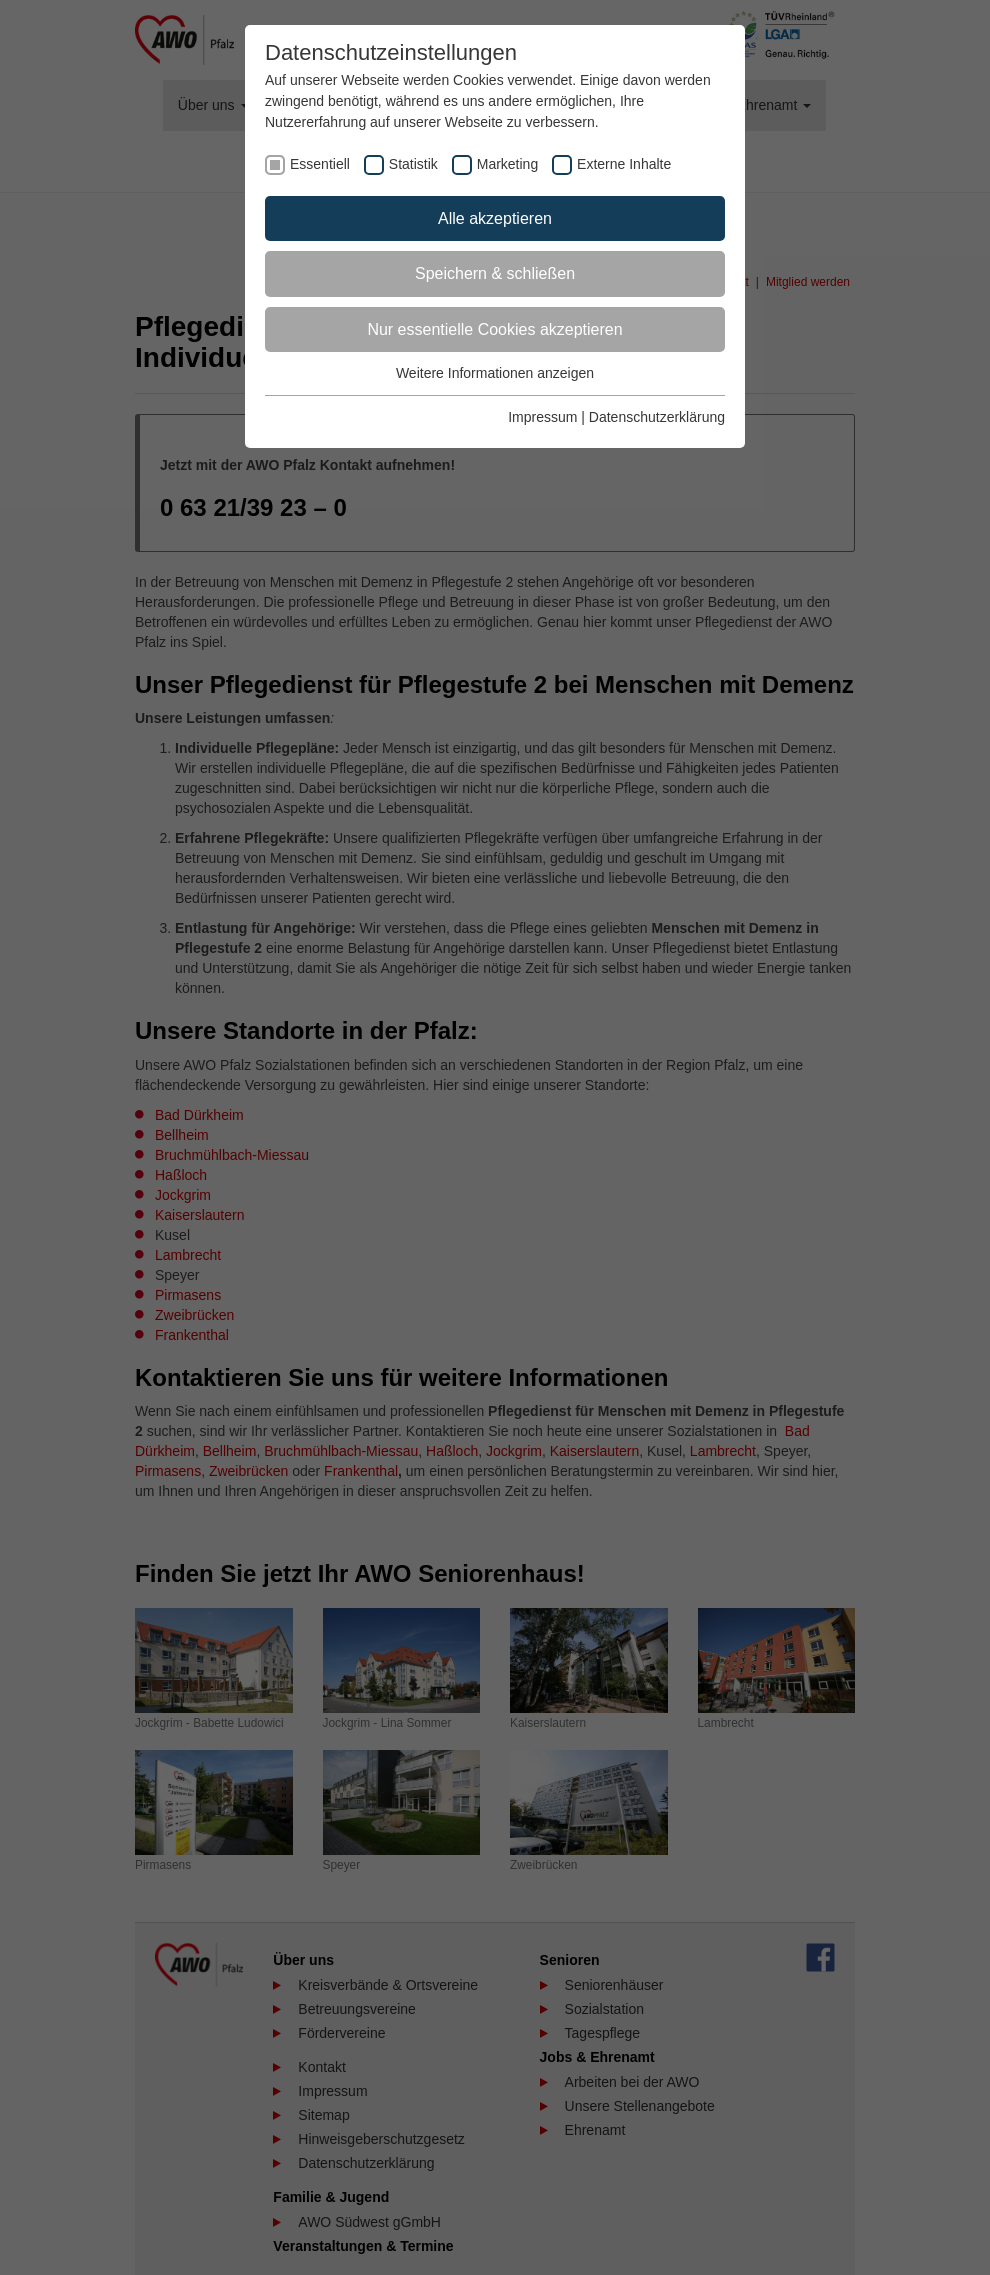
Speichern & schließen (495, 273)
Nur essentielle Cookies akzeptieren (494, 329)
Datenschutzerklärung (657, 417)
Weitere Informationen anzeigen (495, 373)
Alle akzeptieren (495, 218)
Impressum (542, 417)
